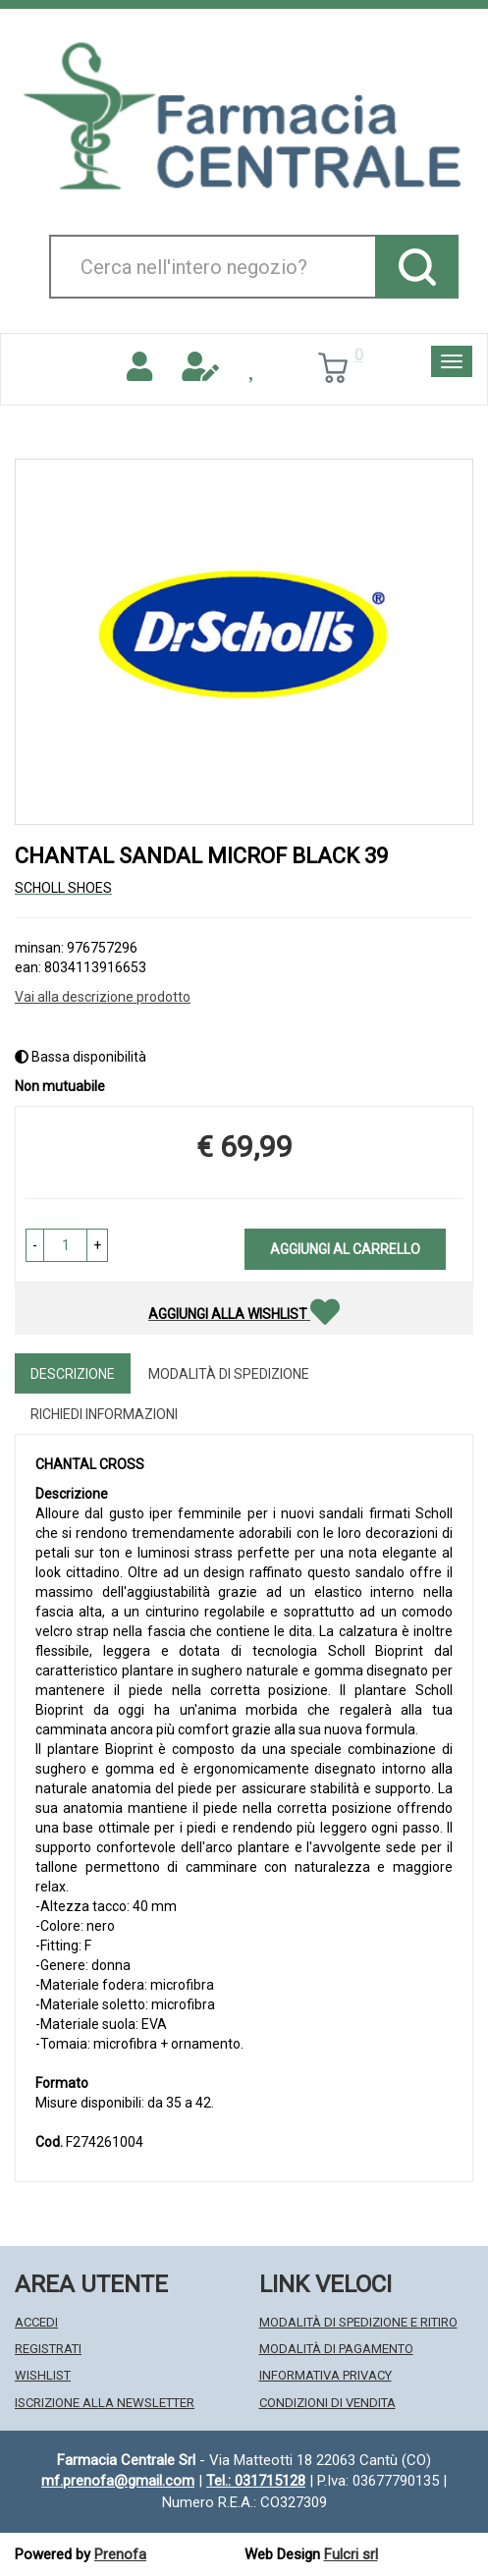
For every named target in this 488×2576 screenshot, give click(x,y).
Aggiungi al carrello (345, 1249)
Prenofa (120, 2554)
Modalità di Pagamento (336, 2348)
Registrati (48, 2348)
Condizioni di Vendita (327, 2402)
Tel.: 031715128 (255, 2481)
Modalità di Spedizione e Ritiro (358, 2322)
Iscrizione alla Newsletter (104, 2402)
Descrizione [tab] (72, 1374)
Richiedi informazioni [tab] (104, 1414)
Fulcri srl (351, 2554)
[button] (35, 1245)
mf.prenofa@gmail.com (117, 2481)
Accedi (36, 2322)
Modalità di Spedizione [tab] (228, 1374)
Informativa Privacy (325, 2375)
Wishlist (43, 2375)
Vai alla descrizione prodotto (102, 997)
